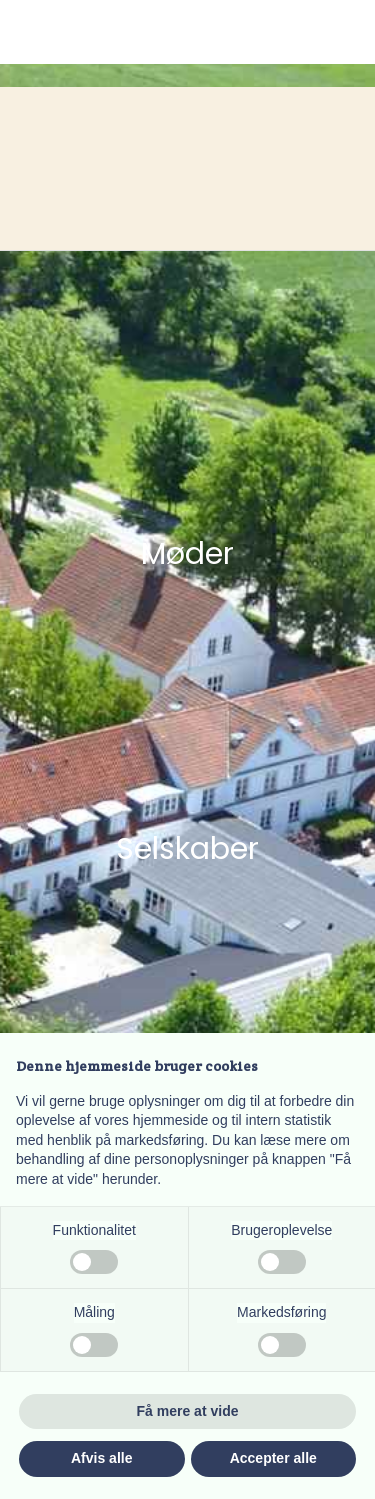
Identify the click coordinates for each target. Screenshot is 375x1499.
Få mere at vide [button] (188, 1411)
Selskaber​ (187, 849)
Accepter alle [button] (273, 1458)
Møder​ (187, 554)
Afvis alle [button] (101, 1458)
